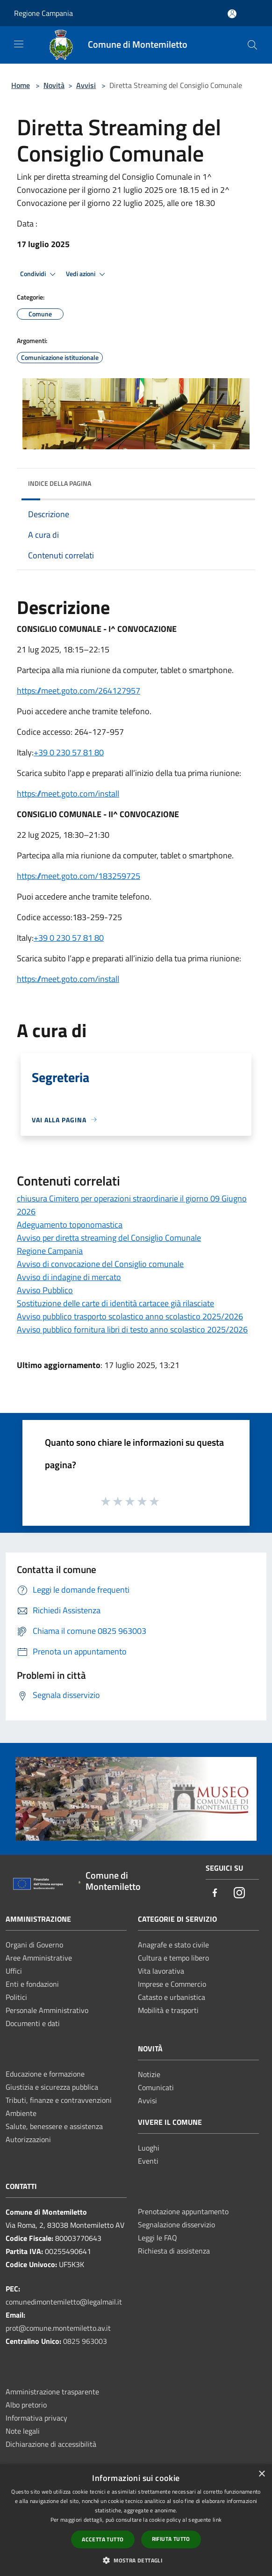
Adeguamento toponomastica (69, 1224)
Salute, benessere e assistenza (54, 2126)
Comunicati (156, 2087)
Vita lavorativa (161, 1970)
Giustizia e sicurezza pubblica (52, 2087)
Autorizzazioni (28, 2139)
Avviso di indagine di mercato (69, 1277)
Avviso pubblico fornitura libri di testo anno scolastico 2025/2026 (132, 1329)
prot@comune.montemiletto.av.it (58, 2328)
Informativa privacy (36, 2417)
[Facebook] (215, 1893)
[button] (136, 2560)
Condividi (39, 274)
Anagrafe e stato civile (173, 1944)
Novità (53, 85)
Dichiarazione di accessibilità (51, 2444)
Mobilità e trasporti (168, 2010)
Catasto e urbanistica (171, 1997)
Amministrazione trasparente (52, 2391)
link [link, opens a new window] (217, 2519)
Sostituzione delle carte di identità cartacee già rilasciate (115, 1303)
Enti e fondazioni (32, 1984)
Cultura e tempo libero (173, 1957)
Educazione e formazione (45, 2073)
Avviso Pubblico (45, 1290)
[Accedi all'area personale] (232, 14)
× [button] (261, 2474)
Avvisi (86, 85)
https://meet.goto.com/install (68, 979)
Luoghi (148, 2147)
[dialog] (136, 2520)
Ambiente (21, 2113)
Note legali (23, 2431)
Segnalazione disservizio (176, 2224)
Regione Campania (43, 13)
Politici (16, 1997)
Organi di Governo (34, 1944)
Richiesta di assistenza (174, 2250)
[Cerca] (252, 45)
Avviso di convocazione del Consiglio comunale (100, 1264)
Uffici (14, 1970)
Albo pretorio (26, 2404)
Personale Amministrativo (47, 2010)
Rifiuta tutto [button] (171, 2538)
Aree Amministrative (39, 1957)
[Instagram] (239, 1893)
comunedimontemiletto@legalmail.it (64, 2301)
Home (20, 85)
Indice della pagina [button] (59, 483)
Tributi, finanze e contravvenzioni (59, 2100)
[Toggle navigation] (18, 44)
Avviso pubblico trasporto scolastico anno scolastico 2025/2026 (130, 1316)
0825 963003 (85, 2341)
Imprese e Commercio (172, 1984)
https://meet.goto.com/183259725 (78, 876)
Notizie (149, 2074)
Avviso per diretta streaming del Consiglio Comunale (109, 1237)
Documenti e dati (33, 2023)
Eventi (148, 2160)
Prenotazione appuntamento (183, 2211)
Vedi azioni (87, 274)
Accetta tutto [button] (102, 2539)
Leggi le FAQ (157, 2237)
